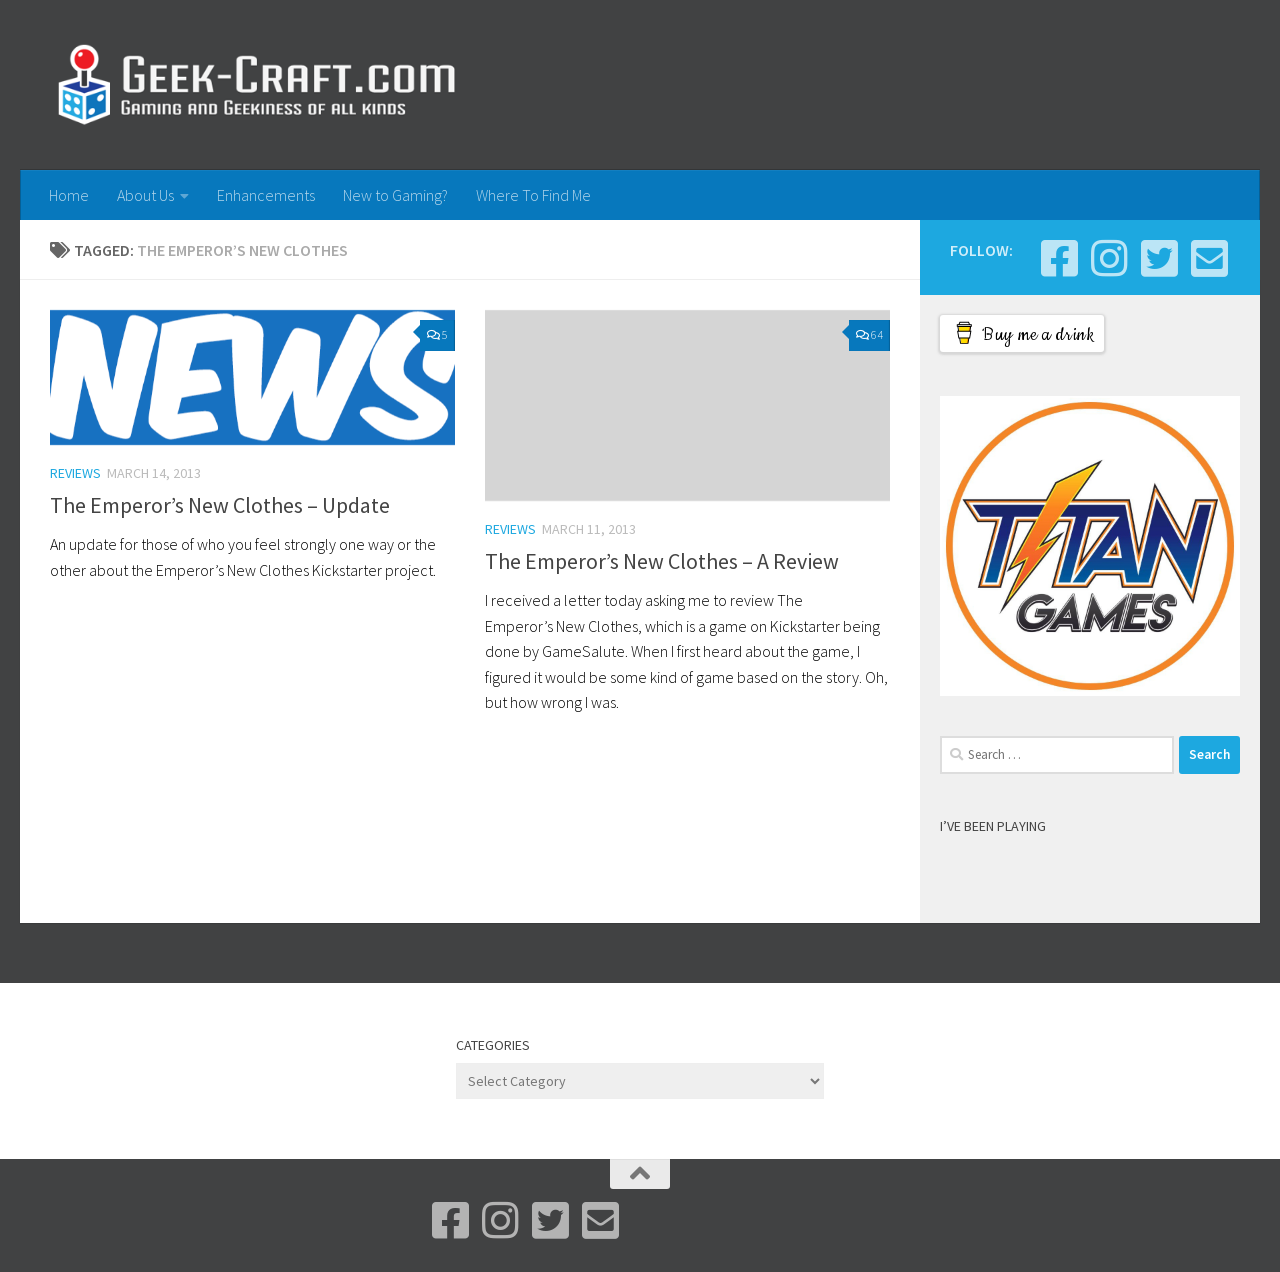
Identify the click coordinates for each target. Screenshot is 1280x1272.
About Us (145, 195)
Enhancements (266, 195)
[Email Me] (1209, 258)
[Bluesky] (1159, 258)
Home (69, 195)
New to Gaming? (395, 195)
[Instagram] (1109, 258)
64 (869, 334)
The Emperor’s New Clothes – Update (220, 505)
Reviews (75, 473)
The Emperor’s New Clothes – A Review (662, 561)
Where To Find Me (533, 195)
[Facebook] (1059, 258)
